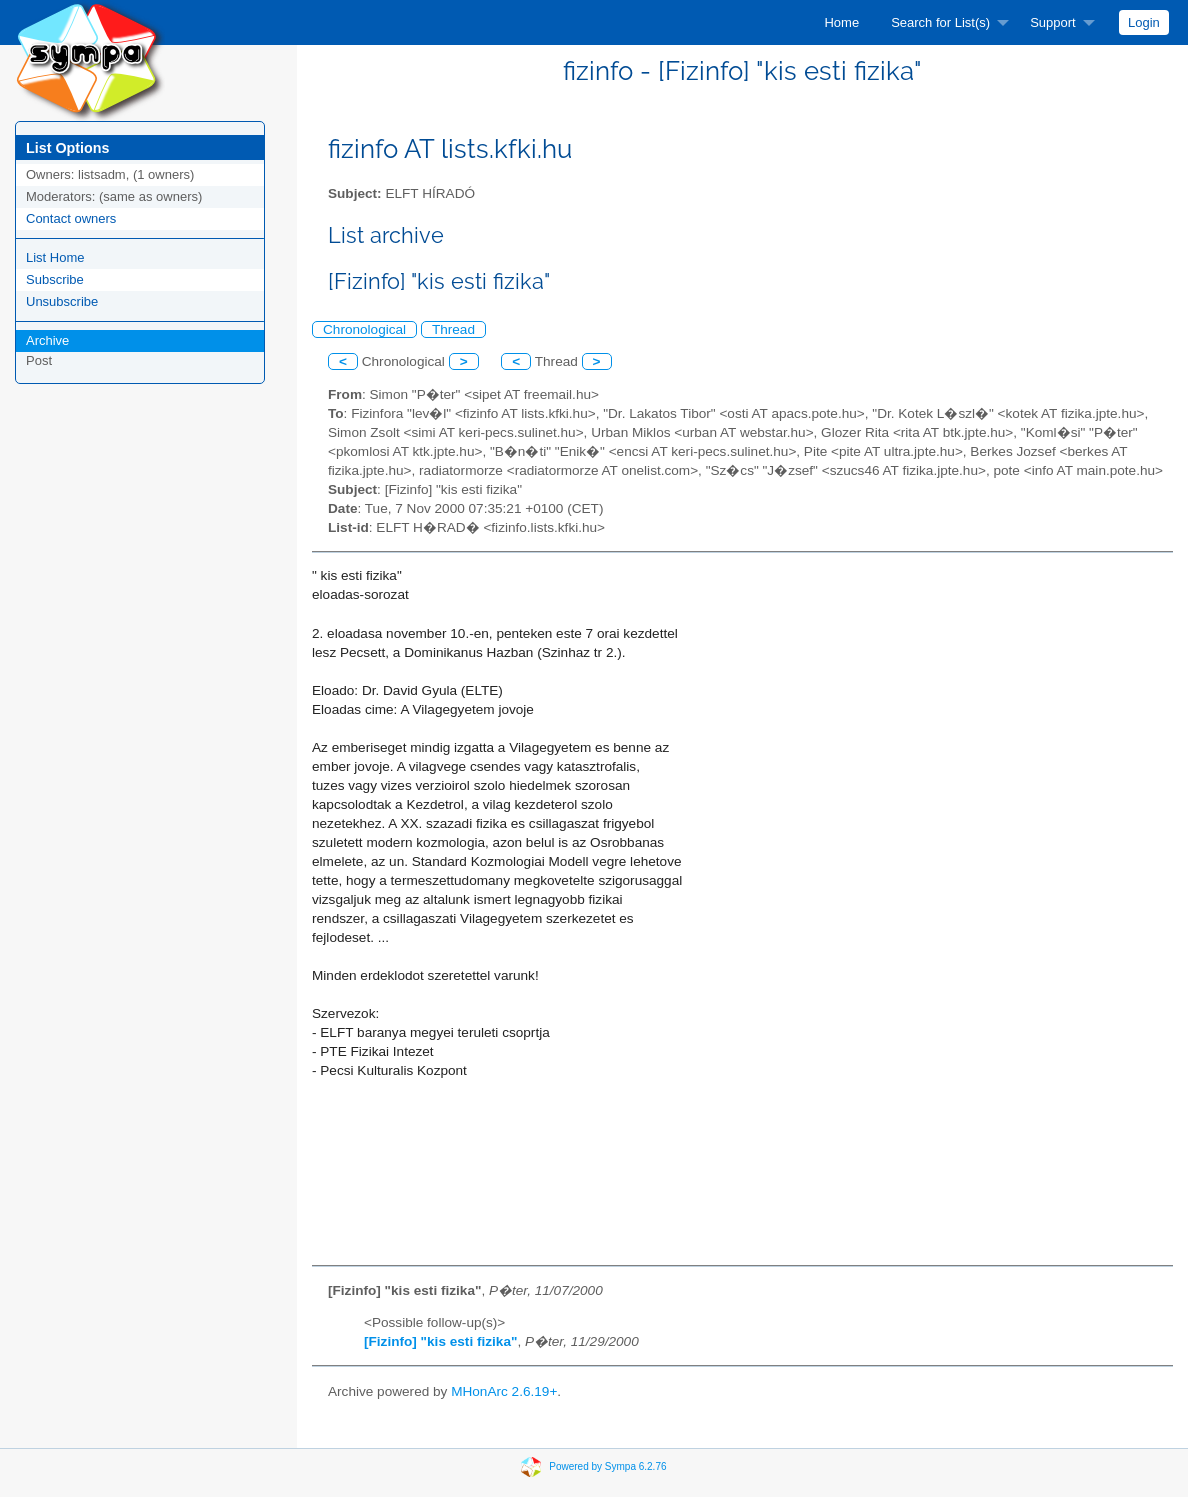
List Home (55, 257)
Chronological (364, 329)
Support (1053, 22)
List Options (67, 148)
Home (841, 22)
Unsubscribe (62, 301)
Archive (47, 340)
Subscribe (55, 279)
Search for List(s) (940, 22)
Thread (453, 329)
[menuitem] (841, 22)
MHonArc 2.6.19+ (504, 1391)
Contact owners (71, 218)
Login (1144, 22)
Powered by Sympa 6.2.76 (607, 1466)
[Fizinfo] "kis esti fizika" (440, 1341)
